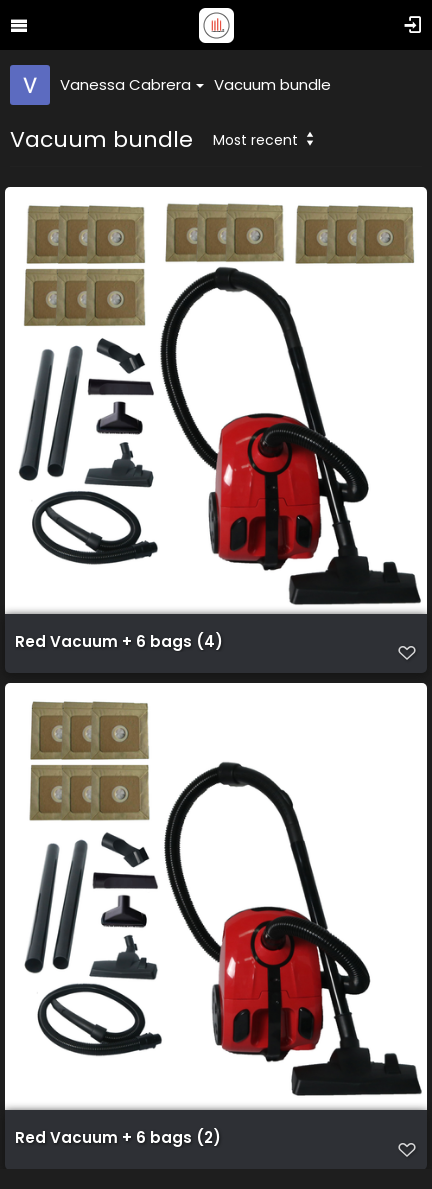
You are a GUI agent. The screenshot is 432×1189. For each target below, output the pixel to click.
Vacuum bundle (272, 84)
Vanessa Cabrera (132, 84)
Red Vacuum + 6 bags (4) (119, 642)
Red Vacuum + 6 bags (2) (118, 1138)
